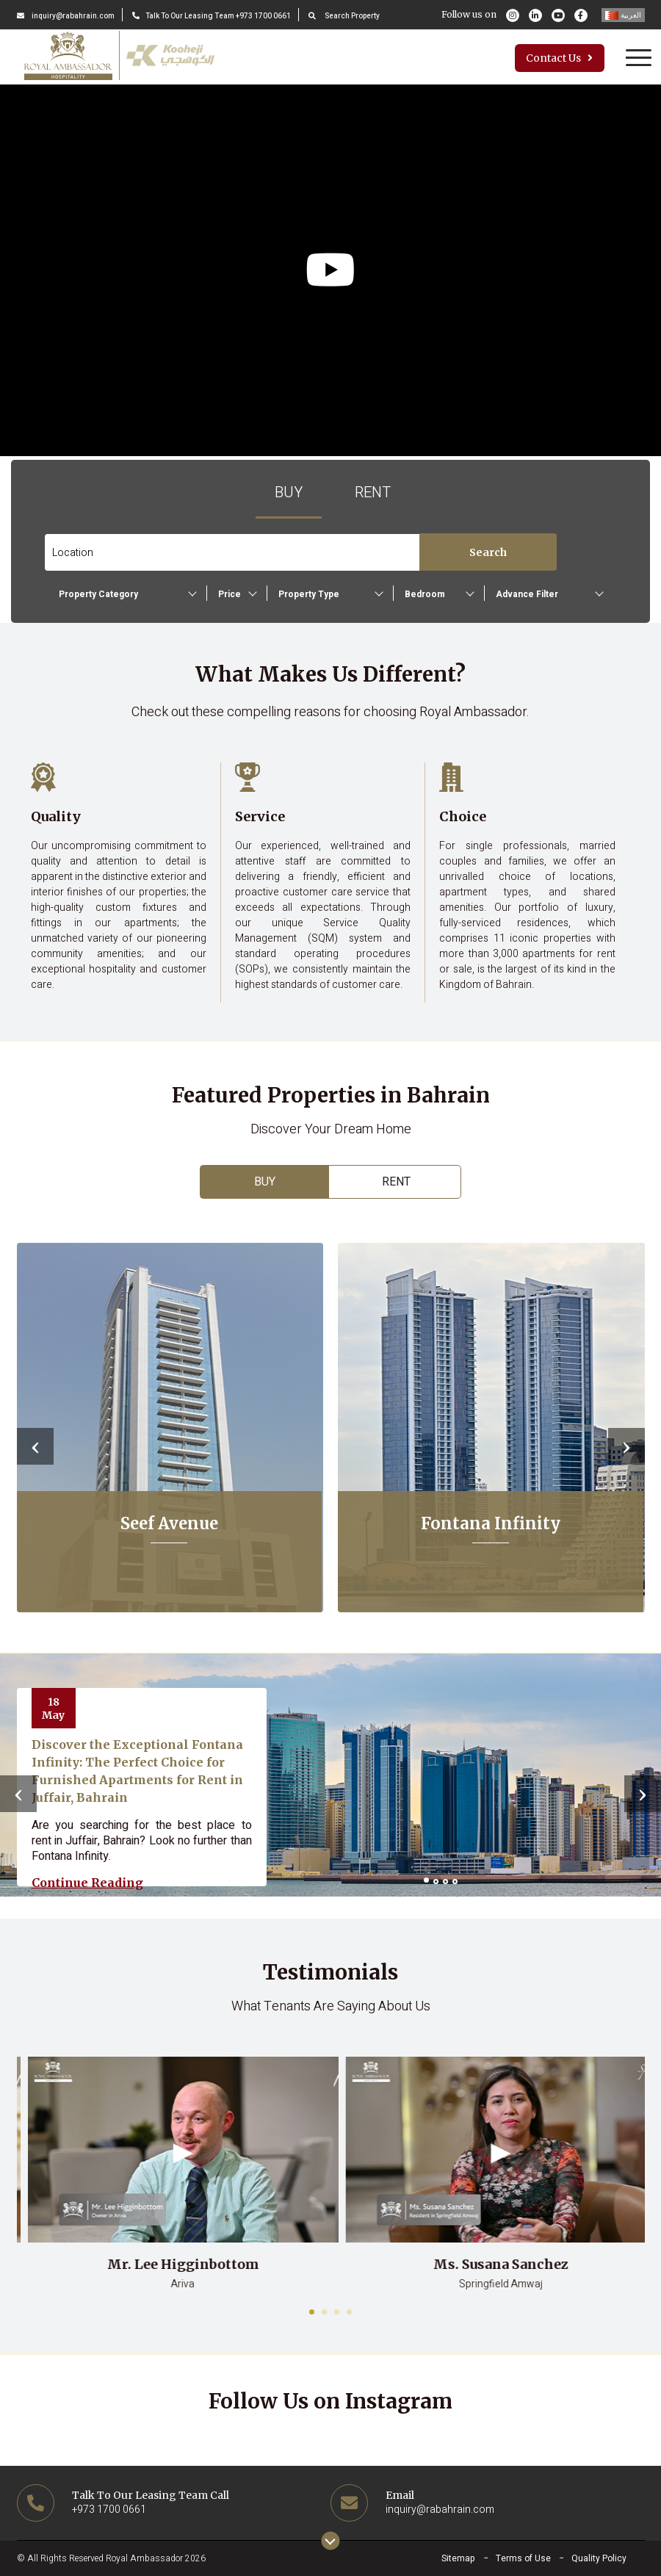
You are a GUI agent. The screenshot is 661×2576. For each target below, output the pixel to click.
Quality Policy (598, 2558)
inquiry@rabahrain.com (66, 16)
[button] (426, 1880)
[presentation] (35, 1446)
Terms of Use (523, 2558)
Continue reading (87, 1882)
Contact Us (559, 58)
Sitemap (458, 2558)
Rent (373, 492)
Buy (289, 492)
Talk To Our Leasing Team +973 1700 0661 (211, 16)
